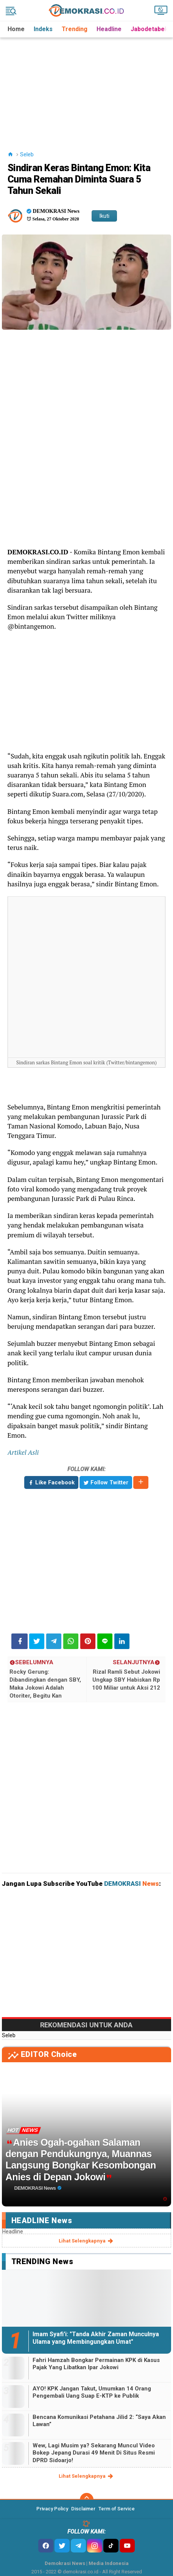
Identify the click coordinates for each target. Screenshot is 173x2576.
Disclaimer (83, 2508)
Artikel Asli (23, 1452)
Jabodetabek (149, 29)
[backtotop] (87, 2500)
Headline (109, 29)
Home (16, 29)
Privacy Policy (52, 2508)
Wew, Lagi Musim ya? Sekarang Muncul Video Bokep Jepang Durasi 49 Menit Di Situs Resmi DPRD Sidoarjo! (94, 2453)
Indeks (43, 29)
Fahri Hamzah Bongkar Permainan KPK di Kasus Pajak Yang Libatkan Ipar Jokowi (96, 2364)
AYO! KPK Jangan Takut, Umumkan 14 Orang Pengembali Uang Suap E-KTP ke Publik (92, 2392)
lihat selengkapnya (86, 2241)
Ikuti (104, 215)
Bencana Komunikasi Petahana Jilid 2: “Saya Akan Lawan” (99, 2421)
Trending (74, 29)
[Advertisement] (87, 85)
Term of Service (116, 2508)
